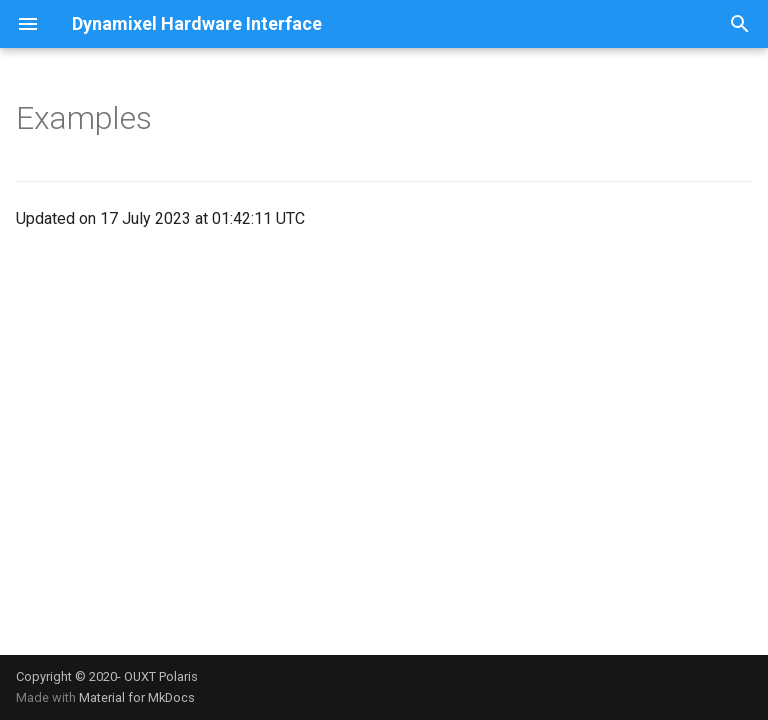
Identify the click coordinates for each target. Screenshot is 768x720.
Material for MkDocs (137, 697)
